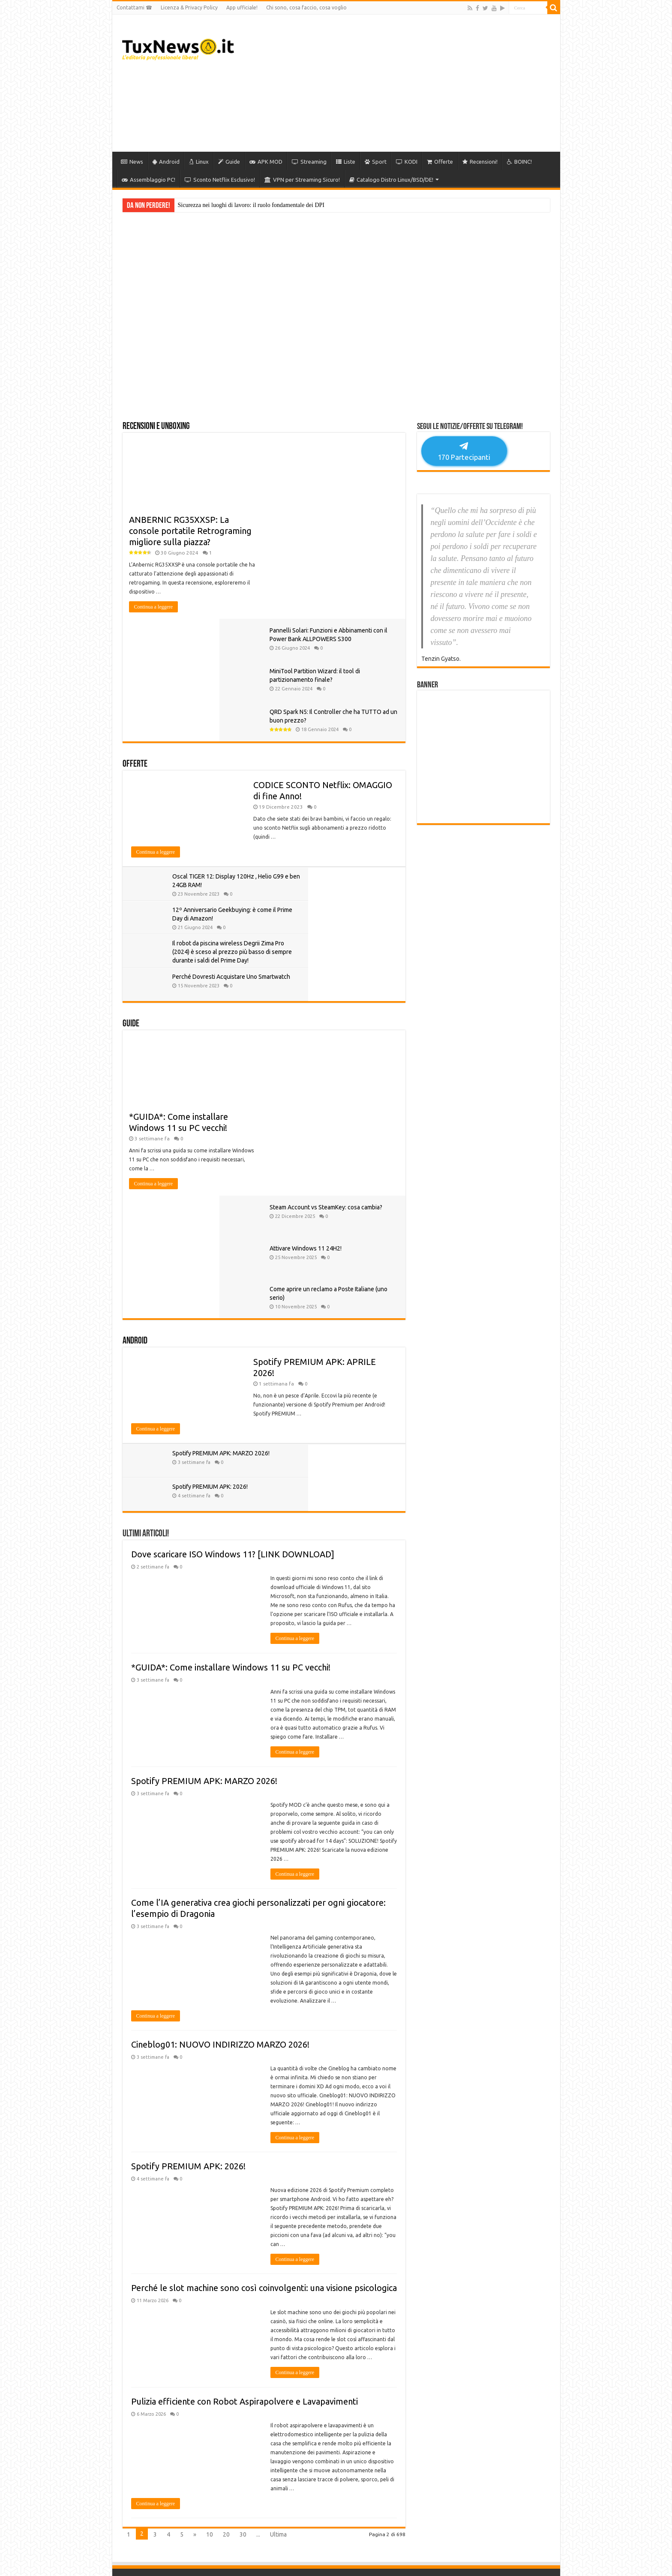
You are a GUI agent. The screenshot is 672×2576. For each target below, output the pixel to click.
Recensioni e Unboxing (156, 427)
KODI (406, 162)
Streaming (309, 162)
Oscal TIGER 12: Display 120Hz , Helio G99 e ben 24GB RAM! (213, 762)
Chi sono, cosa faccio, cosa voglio (306, 7)
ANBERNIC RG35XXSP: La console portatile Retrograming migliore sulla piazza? (190, 531)
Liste (345, 162)
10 (209, 2189)
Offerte (440, 162)
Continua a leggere (153, 607)
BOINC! (519, 162)
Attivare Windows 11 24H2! (353, 894)
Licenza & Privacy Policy (189, 7)
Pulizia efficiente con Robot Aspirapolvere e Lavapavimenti (244, 2055)
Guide (229, 162)
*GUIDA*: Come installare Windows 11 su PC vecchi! (230, 1322)
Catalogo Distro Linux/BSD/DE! (391, 180)
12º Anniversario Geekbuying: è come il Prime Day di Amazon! (354, 762)
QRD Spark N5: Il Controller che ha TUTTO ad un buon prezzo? (352, 550)
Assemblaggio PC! (148, 180)
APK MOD (265, 162)
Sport (376, 162)
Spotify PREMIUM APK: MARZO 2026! (204, 1435)
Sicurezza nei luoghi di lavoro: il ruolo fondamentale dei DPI (251, 205)
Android (166, 162)
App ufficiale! (242, 7)
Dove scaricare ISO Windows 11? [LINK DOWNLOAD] (232, 1209)
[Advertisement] (398, 83)
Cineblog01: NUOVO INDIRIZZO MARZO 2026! (220, 1699)
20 (226, 2189)
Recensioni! (480, 162)
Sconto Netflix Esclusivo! (220, 180)
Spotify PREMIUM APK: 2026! (353, 1141)
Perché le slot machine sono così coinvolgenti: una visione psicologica (264, 1942)
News (132, 162)
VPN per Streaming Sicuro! (302, 180)
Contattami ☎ (134, 7)
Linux (199, 162)
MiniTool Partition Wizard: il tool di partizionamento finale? (353, 502)
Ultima (278, 2189)
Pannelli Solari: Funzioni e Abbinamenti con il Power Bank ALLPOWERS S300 (350, 453)
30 (243, 2189)
